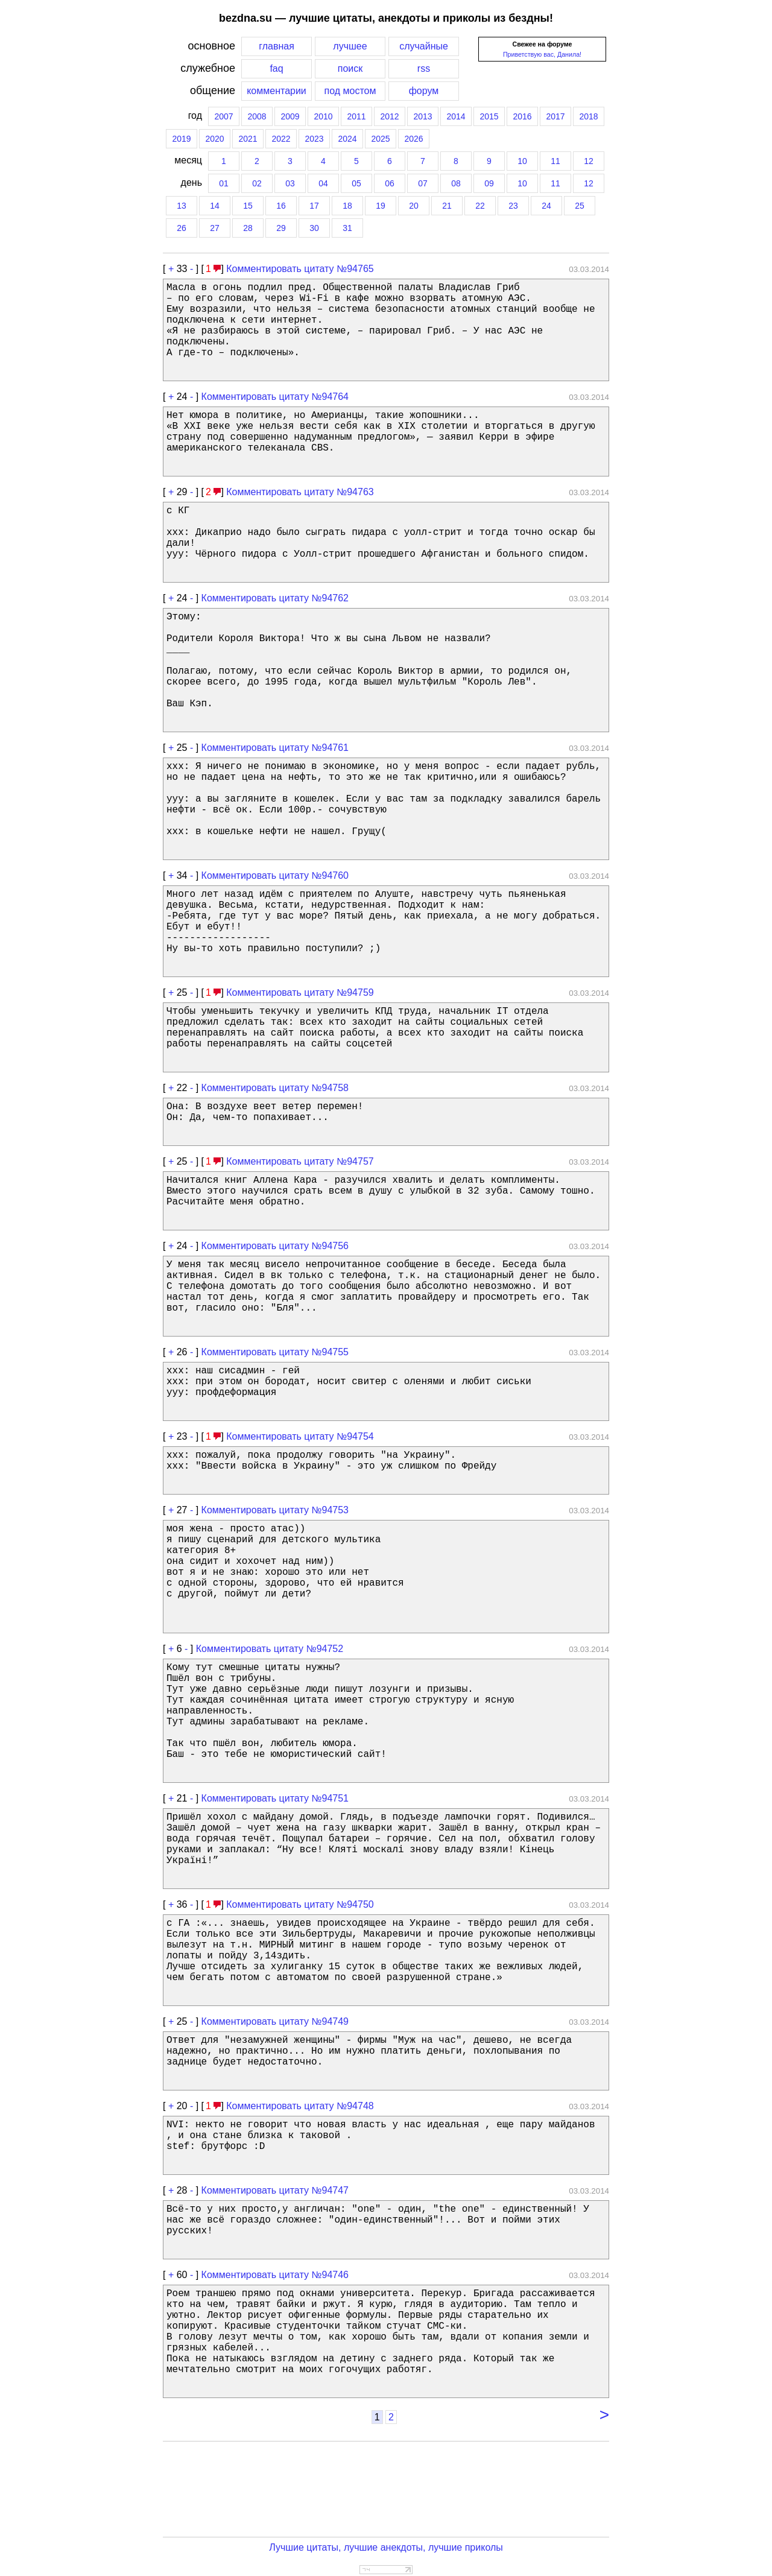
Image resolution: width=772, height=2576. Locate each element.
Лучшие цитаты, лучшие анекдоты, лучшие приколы (386, 2547)
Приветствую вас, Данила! (542, 54)
